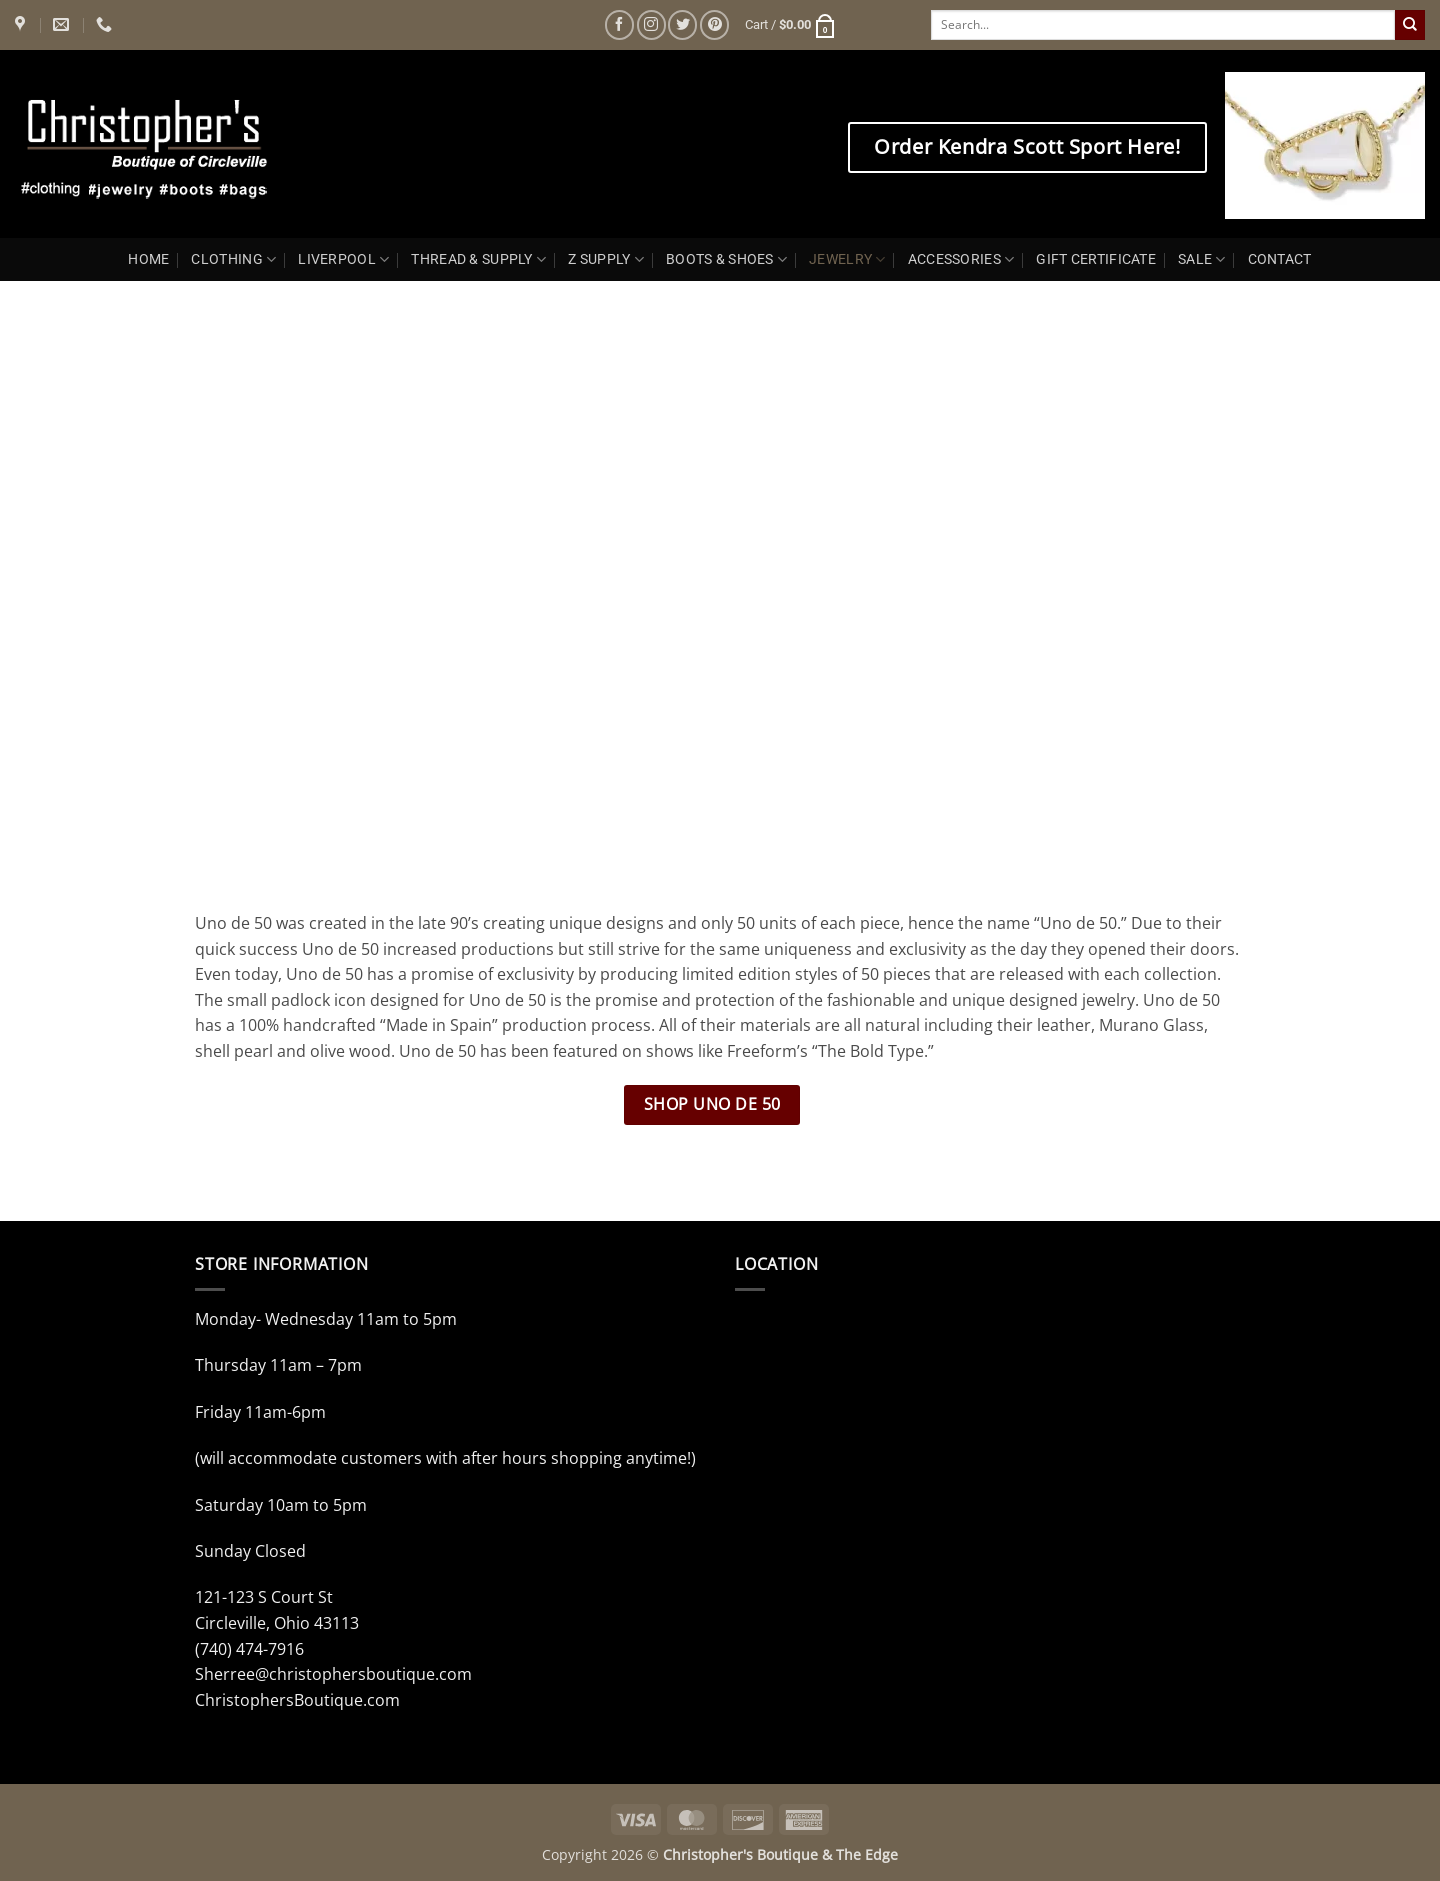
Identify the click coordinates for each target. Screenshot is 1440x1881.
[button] (791, 25)
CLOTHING (233, 259)
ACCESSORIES (961, 259)
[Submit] (1410, 25)
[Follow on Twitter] (682, 24)
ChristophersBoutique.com (297, 1700)
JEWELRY (847, 259)
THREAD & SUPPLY (478, 259)
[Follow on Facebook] (619, 24)
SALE (1202, 259)
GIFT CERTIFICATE (1096, 259)
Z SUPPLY (606, 259)
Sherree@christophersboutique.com (333, 1674)
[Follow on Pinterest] (714, 24)
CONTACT (1280, 259)
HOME (148, 259)
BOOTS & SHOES (726, 259)
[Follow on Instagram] (651, 24)
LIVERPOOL (343, 259)
